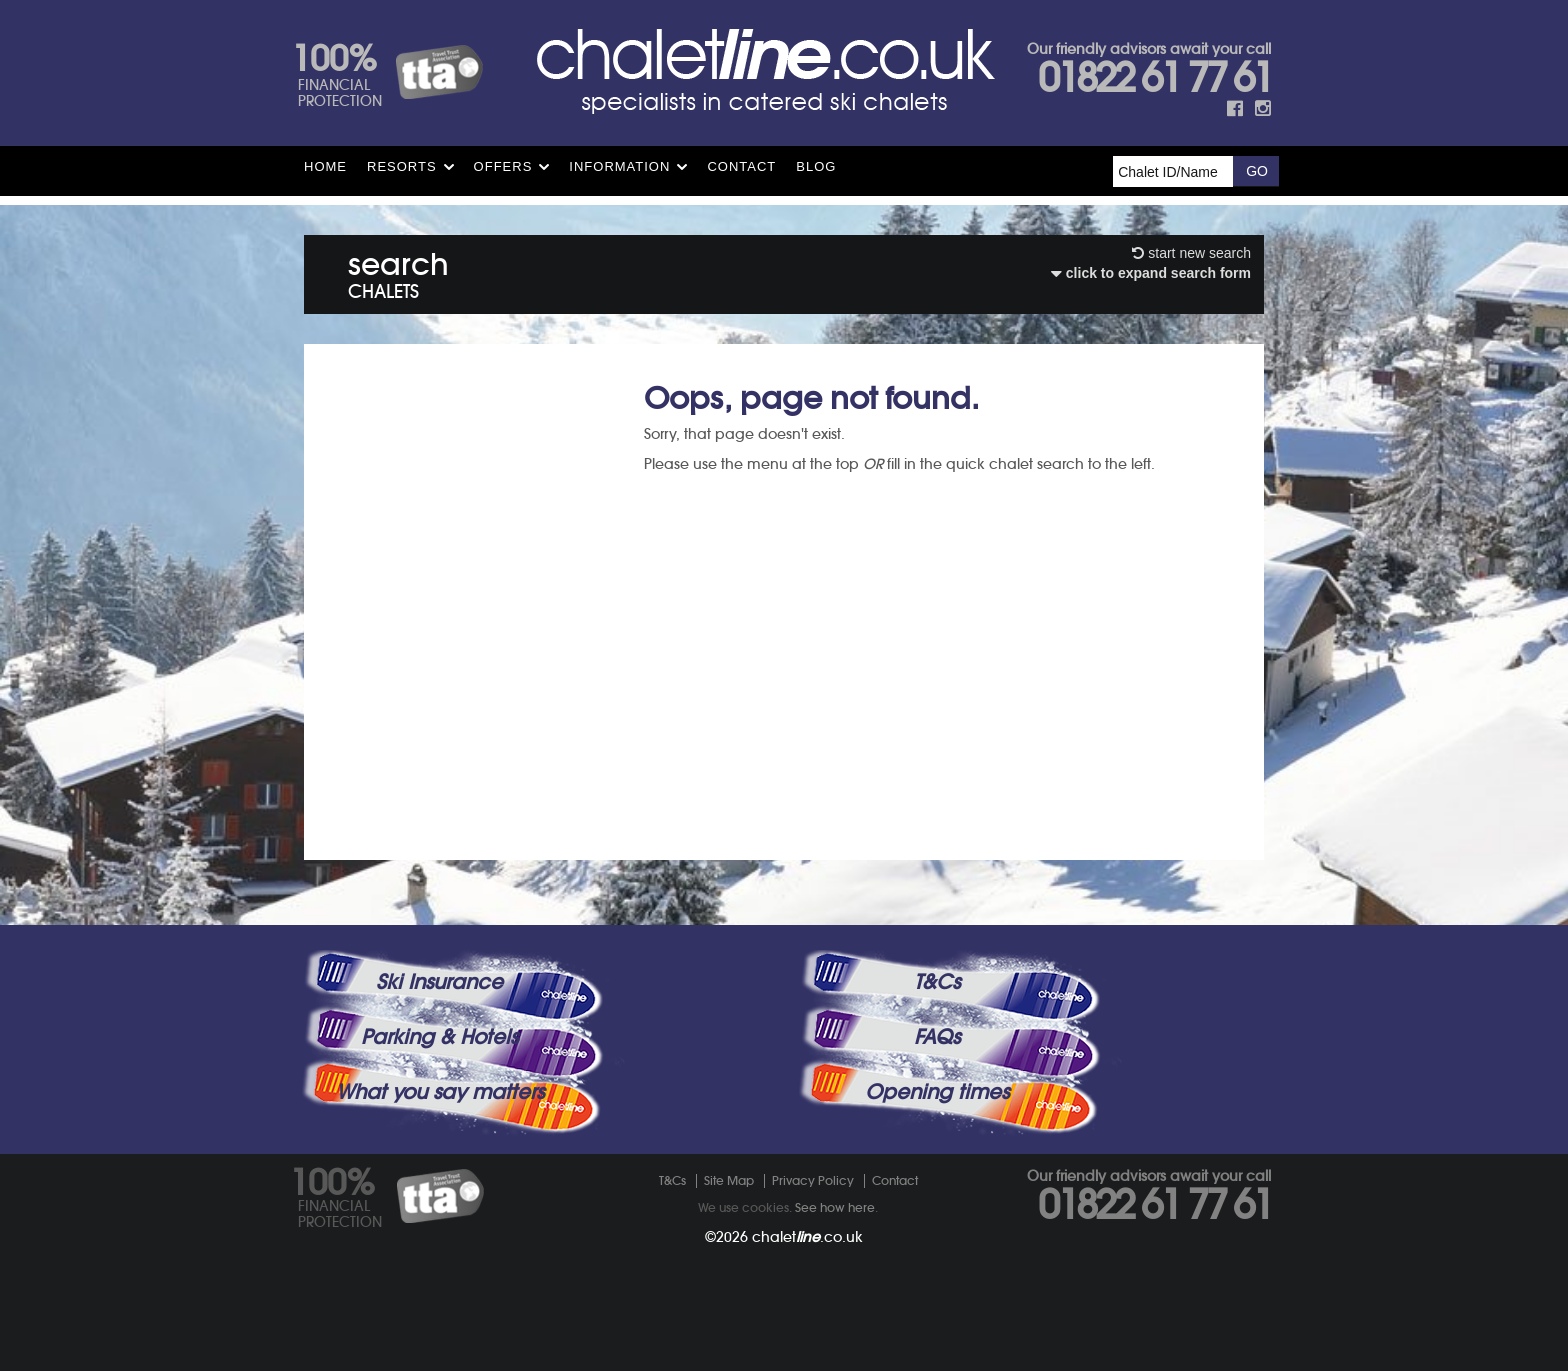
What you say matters (440, 1092)
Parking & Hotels (439, 1037)
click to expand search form (1151, 273)
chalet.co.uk (807, 1237)
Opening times (937, 1092)
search (398, 271)
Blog (816, 166)
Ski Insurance (439, 982)
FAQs (937, 1037)
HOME (325, 166)
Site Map (729, 1180)
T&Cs (937, 982)
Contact (741, 166)
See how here (835, 1207)
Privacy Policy (813, 1180)
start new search (1191, 253)
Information (619, 166)
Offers (503, 166)
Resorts (402, 166)
